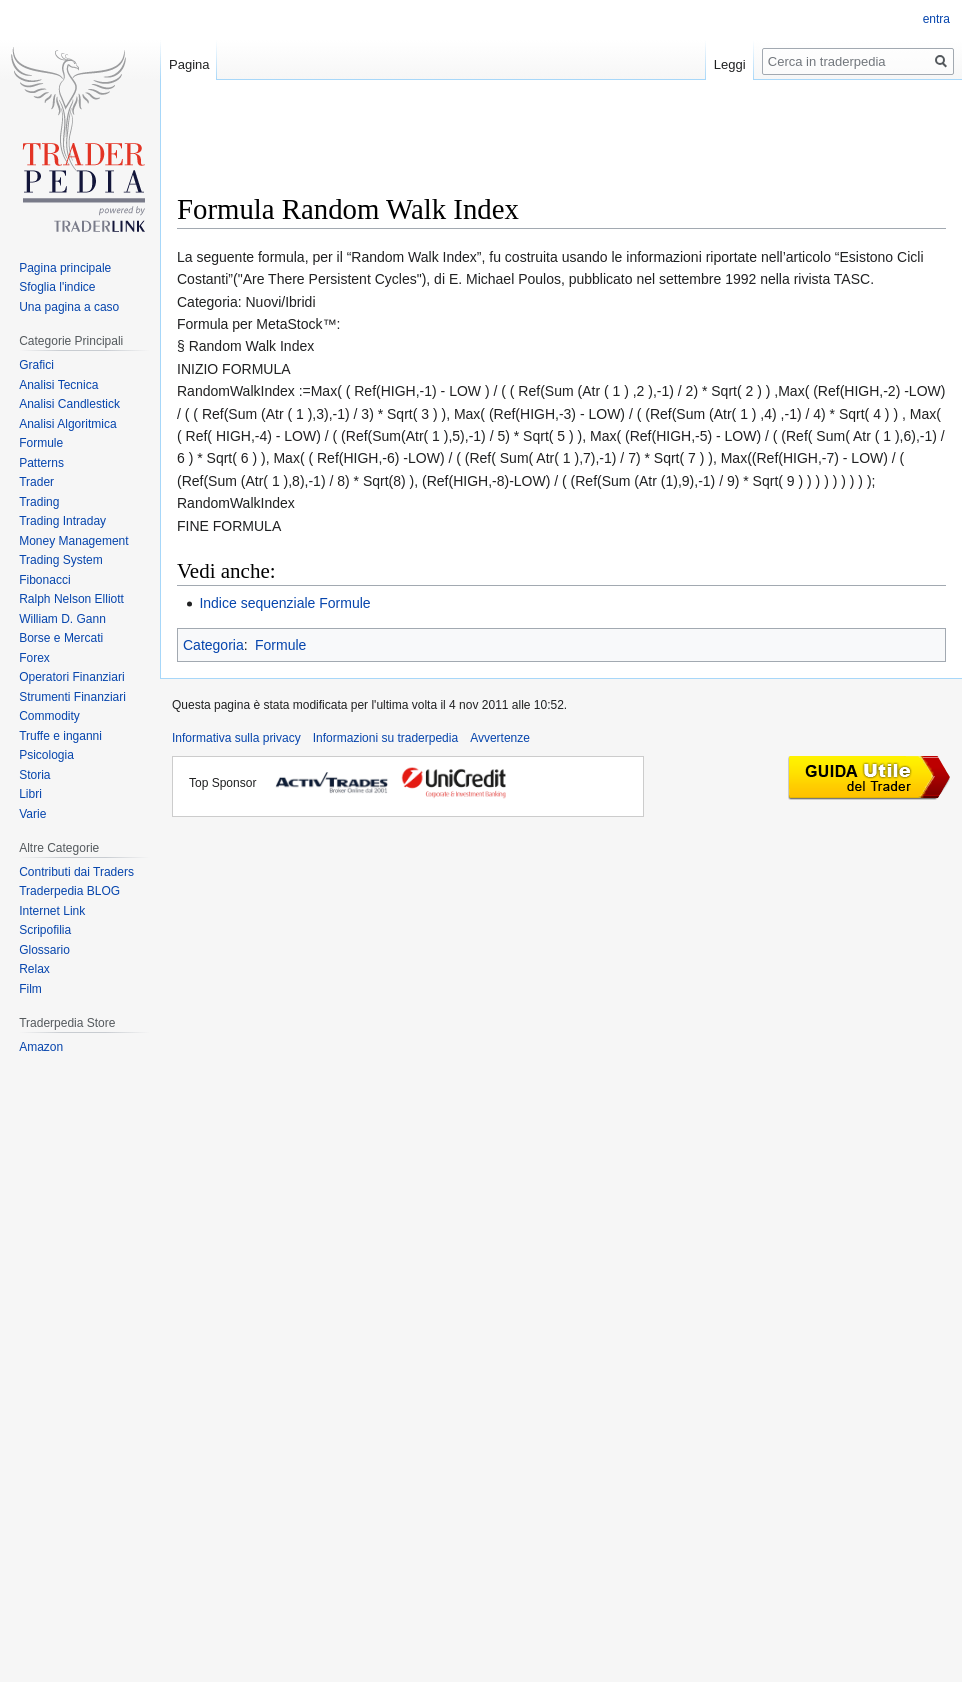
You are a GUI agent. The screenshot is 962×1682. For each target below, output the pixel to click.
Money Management (73, 541)
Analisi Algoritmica (67, 424)
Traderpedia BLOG (69, 891)
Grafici (36, 365)
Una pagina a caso (69, 307)
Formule (280, 645)
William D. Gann (62, 619)
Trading (39, 502)
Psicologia (46, 755)
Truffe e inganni (60, 736)
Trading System (61, 560)
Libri (30, 794)
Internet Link (52, 911)
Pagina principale (65, 268)
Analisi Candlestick (69, 404)
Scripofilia (45, 930)
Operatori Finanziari (71, 677)
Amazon (41, 1047)
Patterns (41, 463)
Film (30, 989)
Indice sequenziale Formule (284, 603)
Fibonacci (44, 580)
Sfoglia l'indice (57, 287)
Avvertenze (500, 738)
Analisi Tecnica (58, 385)
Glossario (44, 950)
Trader (36, 482)
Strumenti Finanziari (72, 697)
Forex (34, 658)
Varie (32, 814)
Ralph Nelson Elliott (71, 599)
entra (936, 19)
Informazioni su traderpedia (385, 738)
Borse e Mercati (61, 638)
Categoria (213, 645)
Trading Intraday (62, 521)
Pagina (189, 64)
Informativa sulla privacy (236, 738)
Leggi (730, 64)
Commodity (49, 716)
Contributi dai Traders (76, 872)
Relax (34, 969)
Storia (34, 775)
